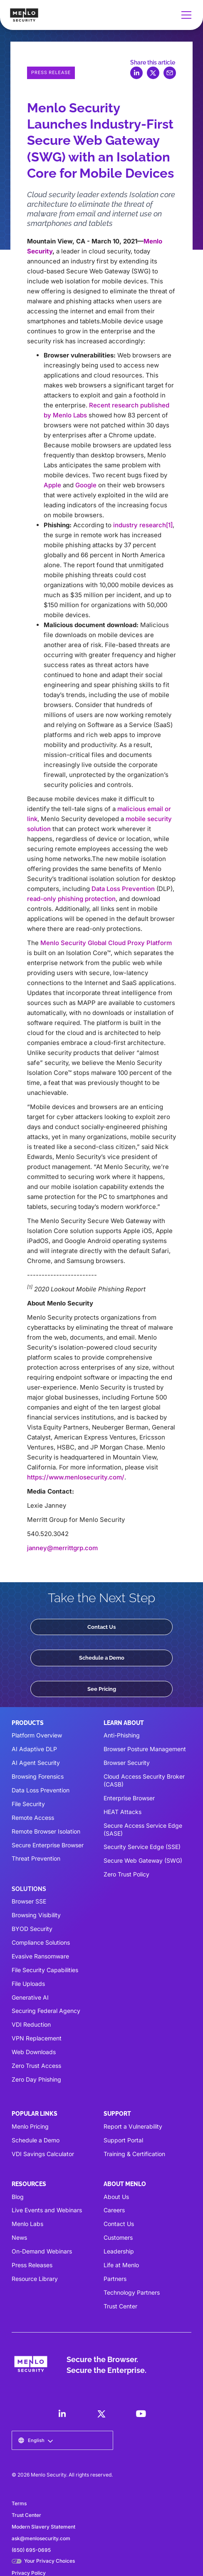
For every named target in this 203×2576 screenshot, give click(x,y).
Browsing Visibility (36, 1914)
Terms (19, 2503)
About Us (116, 2196)
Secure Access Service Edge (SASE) (143, 1829)
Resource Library (35, 2278)
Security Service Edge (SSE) (142, 1846)
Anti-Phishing (122, 1735)
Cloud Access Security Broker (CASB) (144, 1780)
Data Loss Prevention (123, 889)
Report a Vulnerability (133, 2126)
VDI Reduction (31, 2024)
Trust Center (120, 2306)
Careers (114, 2210)
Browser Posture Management (145, 1748)
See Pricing (101, 1688)
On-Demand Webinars (42, 2251)
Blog (18, 2196)
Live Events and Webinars (47, 2210)
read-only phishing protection (71, 899)
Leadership (119, 2251)
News (19, 2237)
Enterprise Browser (129, 1798)
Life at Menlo (121, 2264)
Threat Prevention (36, 1858)
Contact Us (101, 1626)
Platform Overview (37, 1735)
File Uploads (28, 1983)
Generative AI (30, 1997)
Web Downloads (34, 2051)
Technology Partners (132, 2292)
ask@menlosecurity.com (41, 2538)
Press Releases (32, 2264)
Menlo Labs (27, 2223)
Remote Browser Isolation (46, 1831)
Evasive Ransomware (40, 1956)
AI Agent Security (36, 1762)
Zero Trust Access (36, 2065)
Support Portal (123, 2140)
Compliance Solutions (41, 1942)
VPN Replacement (37, 2038)
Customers (118, 2237)
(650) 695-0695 (31, 2550)
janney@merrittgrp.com (62, 1548)
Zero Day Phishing (36, 2079)
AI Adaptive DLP (34, 1748)
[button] (184, 15)
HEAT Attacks (122, 1811)
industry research (139, 525)
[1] (169, 525)
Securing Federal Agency (46, 2010)
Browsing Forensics (38, 1776)
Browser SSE (29, 1901)
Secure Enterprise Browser (48, 1845)
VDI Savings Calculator (43, 2153)
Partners (115, 2278)
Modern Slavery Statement (43, 2527)
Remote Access (33, 1817)
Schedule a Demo (101, 1657)
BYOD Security (32, 1928)
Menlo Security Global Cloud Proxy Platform (106, 943)
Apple (52, 485)
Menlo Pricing (30, 2126)
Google (86, 485)
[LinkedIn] (62, 2413)
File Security (28, 1803)
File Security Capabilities (45, 1969)
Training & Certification (134, 2153)
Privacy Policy (29, 2573)
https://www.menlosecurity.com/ (75, 1477)
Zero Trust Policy (126, 1874)
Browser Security (127, 1762)
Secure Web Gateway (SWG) (143, 1860)
